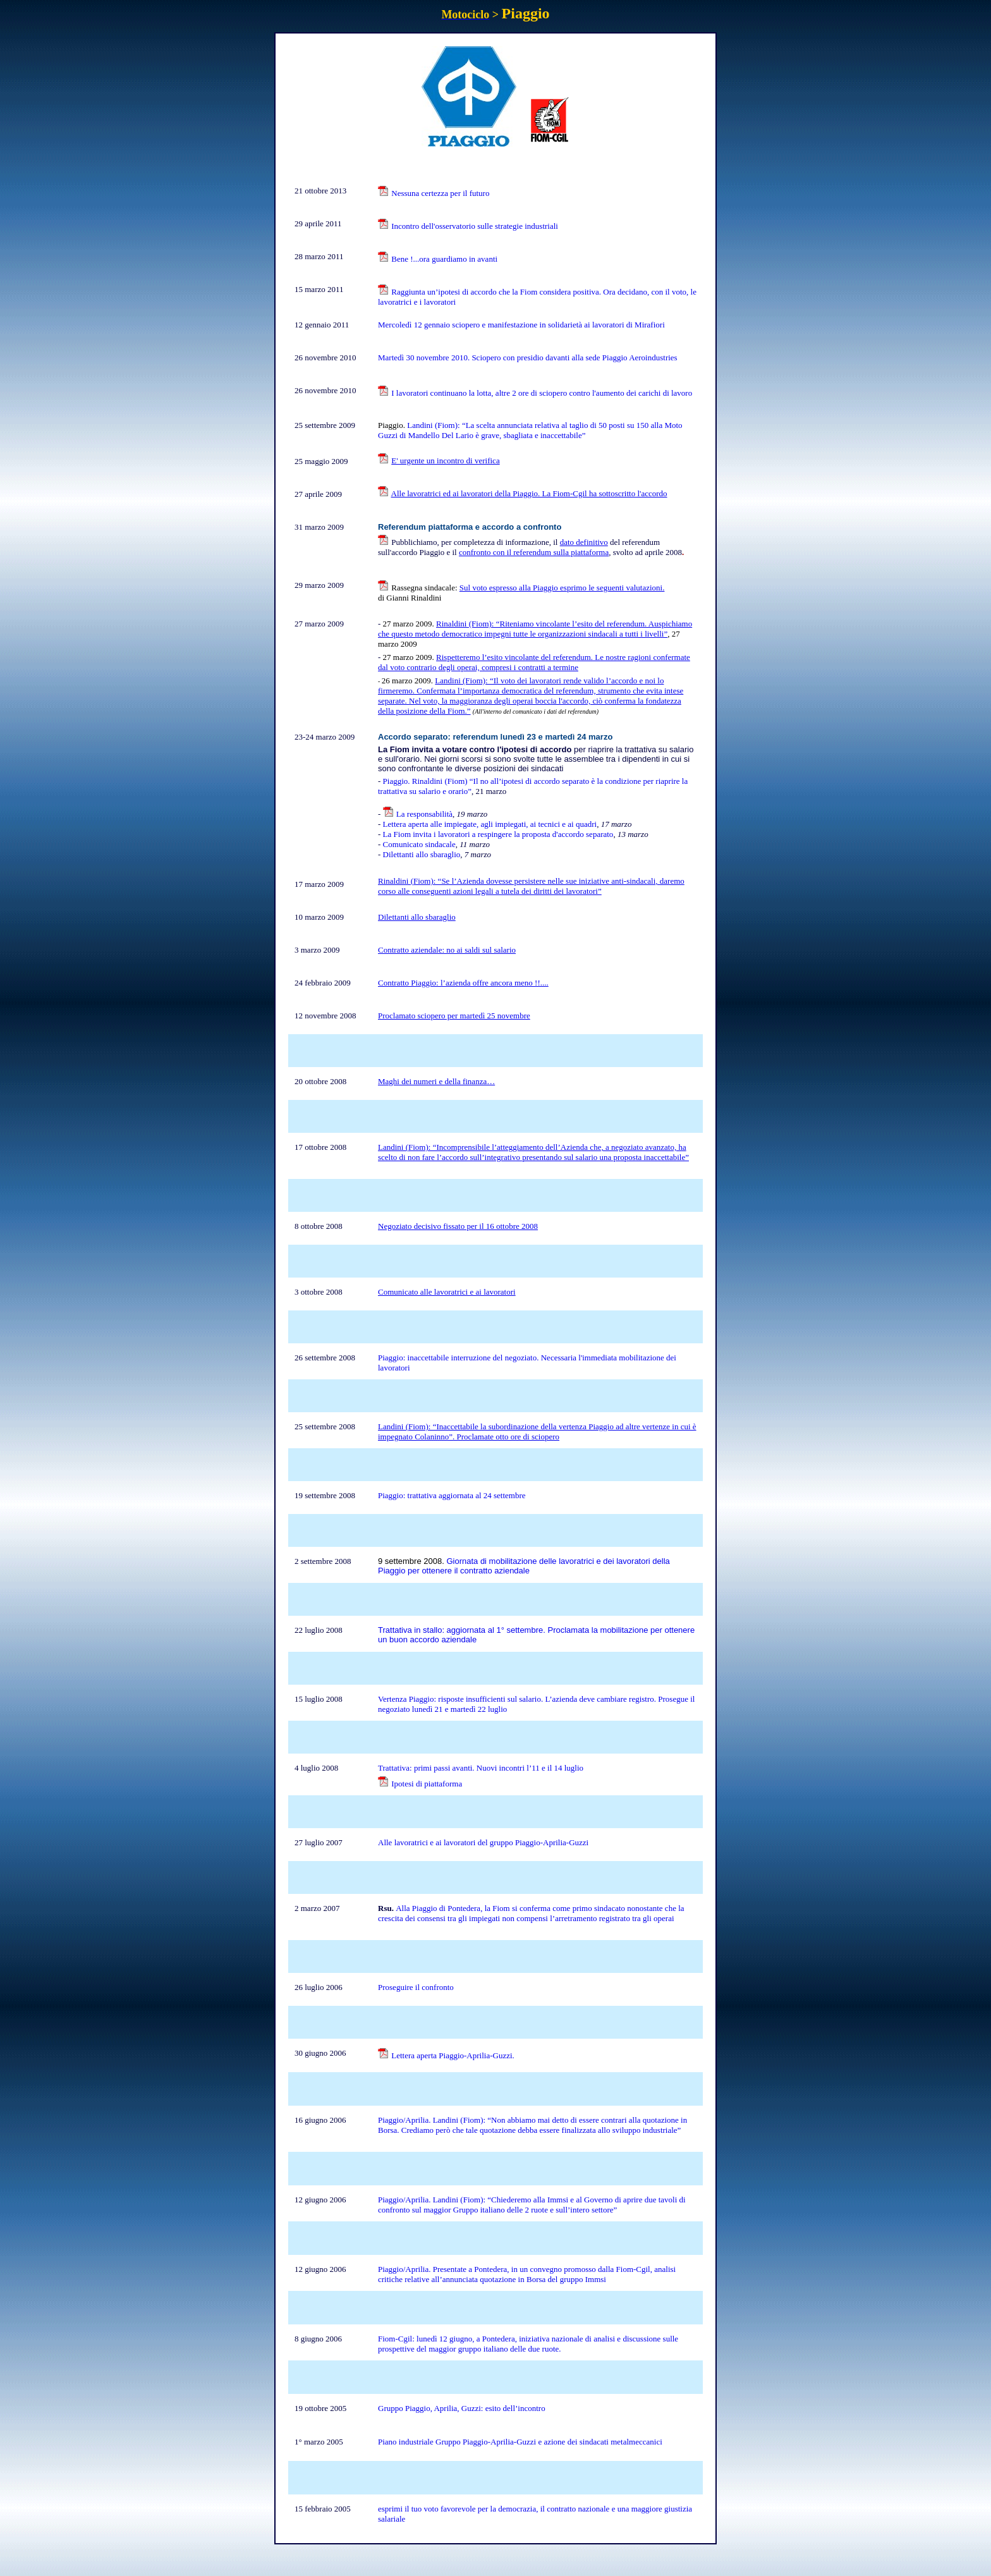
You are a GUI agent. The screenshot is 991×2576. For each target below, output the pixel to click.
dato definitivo (584, 542)
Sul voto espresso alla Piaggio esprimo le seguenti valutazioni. (562, 587)
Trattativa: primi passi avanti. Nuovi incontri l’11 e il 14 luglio (480, 1768)
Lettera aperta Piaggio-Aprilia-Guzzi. (452, 2055)
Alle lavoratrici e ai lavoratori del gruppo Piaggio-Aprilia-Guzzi (483, 1842)
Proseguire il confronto (416, 1987)
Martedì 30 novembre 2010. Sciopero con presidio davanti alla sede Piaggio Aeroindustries (528, 357)
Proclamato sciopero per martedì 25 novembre (454, 1015)
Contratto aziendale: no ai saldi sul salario (447, 950)
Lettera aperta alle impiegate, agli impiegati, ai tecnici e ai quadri (490, 824)
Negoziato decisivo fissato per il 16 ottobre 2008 (458, 1226)
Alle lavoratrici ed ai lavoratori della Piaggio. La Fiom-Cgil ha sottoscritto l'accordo (529, 493)
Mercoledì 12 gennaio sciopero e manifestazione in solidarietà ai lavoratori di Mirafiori (521, 324)
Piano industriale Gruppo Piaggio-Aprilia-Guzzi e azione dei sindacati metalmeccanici (520, 2441)
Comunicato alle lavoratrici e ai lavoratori (447, 1292)
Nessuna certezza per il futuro (440, 193)
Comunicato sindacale (419, 844)
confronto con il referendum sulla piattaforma (534, 552)
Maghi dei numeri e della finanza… (436, 1081)
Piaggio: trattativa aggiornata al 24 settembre (452, 1495)
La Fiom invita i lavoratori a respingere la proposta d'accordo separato (498, 834)
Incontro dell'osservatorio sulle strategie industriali (474, 226)
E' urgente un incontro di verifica (445, 460)
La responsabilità (424, 814)
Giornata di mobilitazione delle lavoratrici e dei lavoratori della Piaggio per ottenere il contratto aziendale (524, 1565)
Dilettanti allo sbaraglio (422, 854)
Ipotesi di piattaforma (426, 1783)
